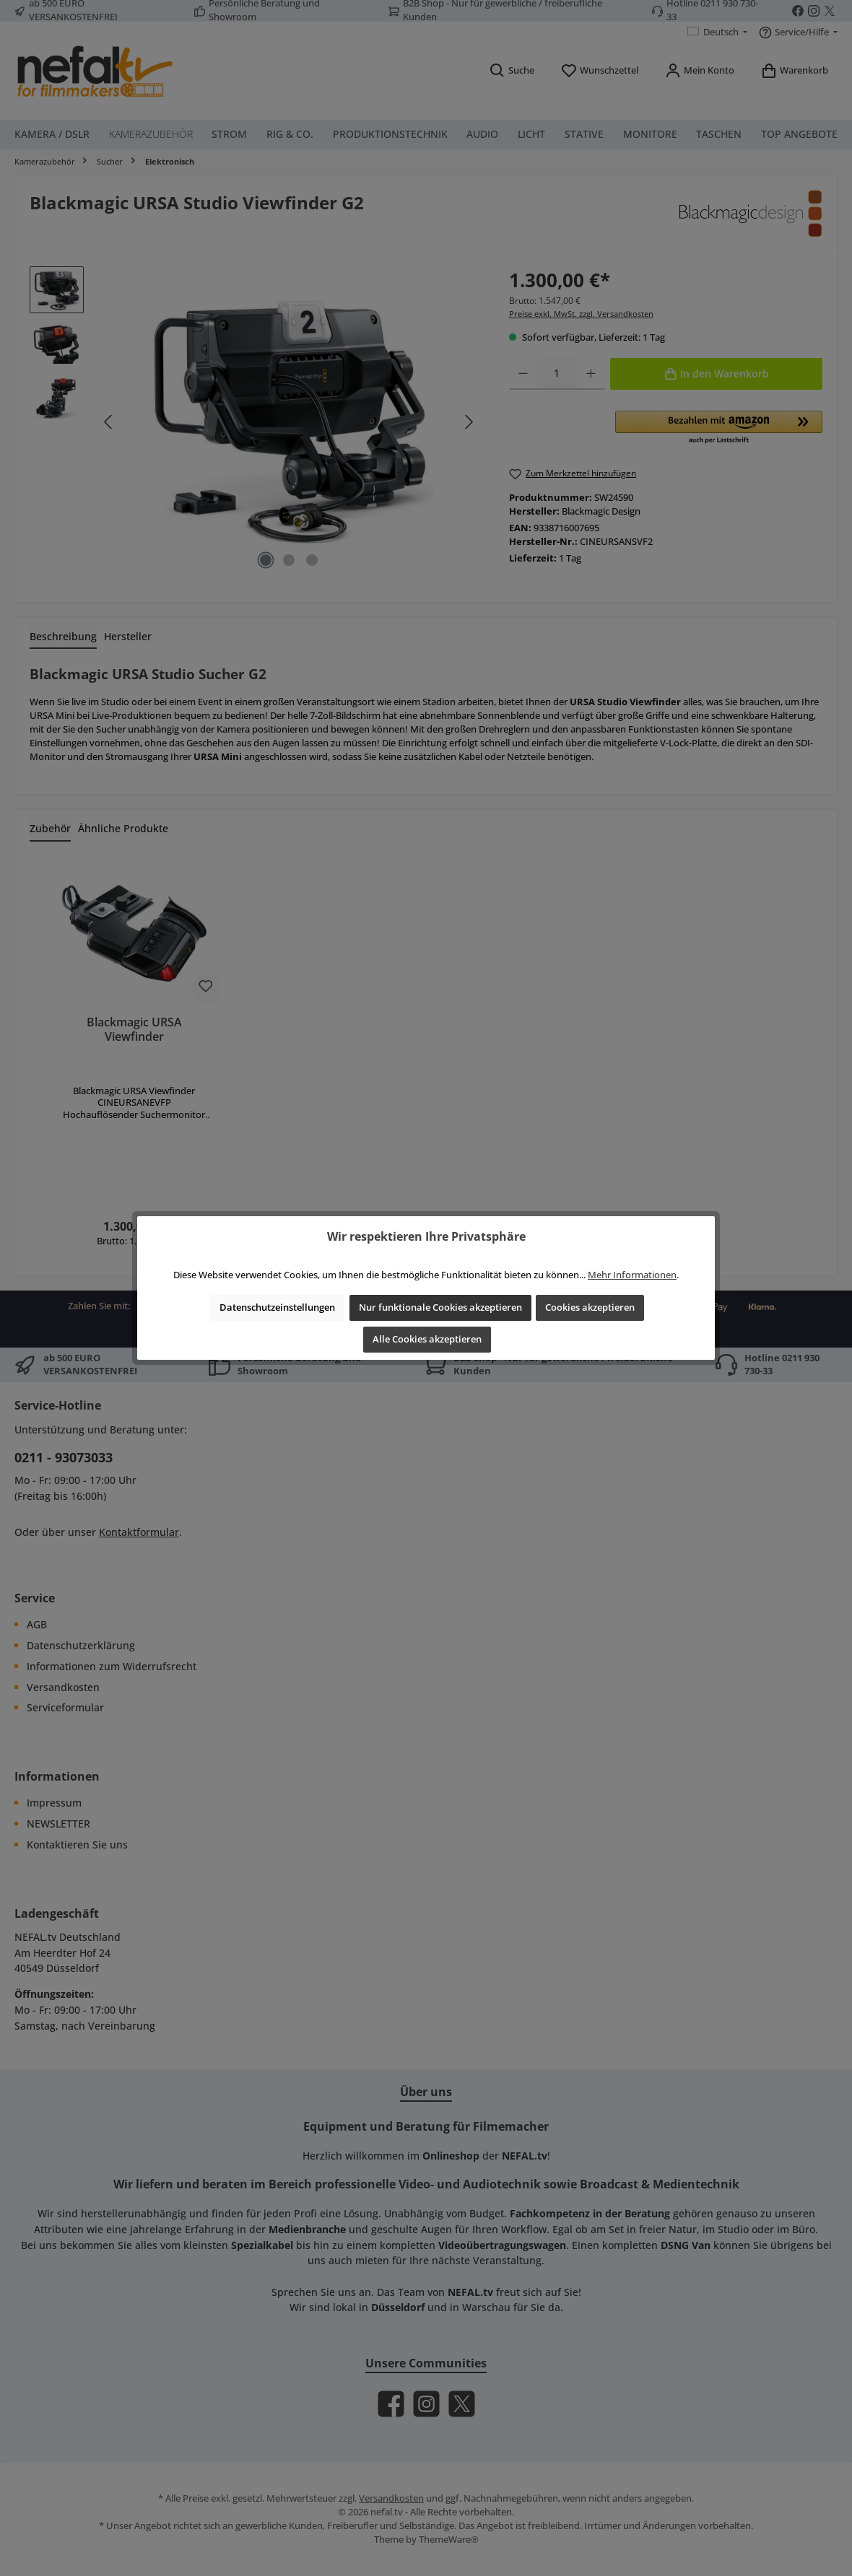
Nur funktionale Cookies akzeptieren (440, 1307)
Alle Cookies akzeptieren (427, 1339)
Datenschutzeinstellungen (277, 1307)
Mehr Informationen (632, 1275)
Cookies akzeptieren (590, 1307)
